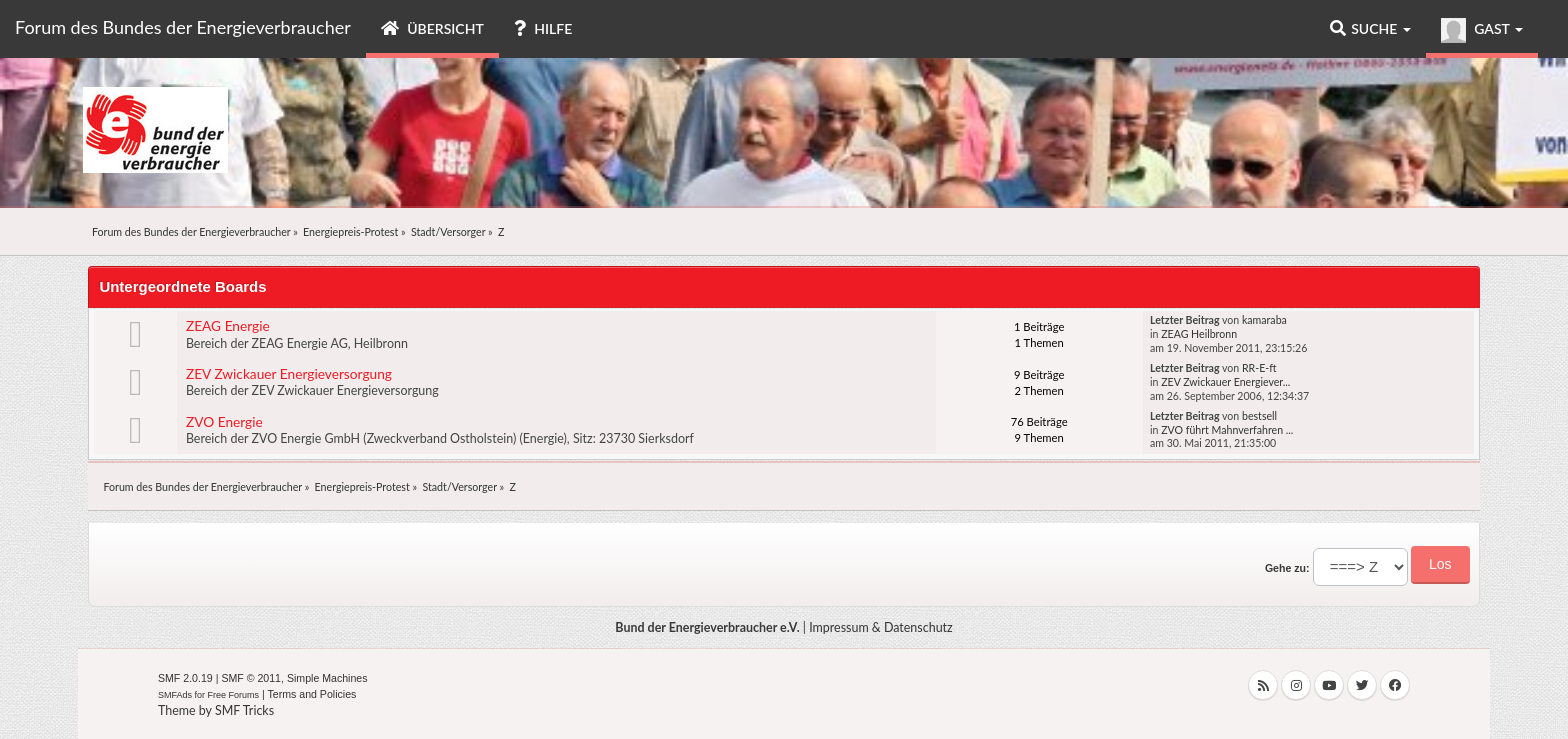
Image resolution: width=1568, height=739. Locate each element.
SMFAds (175, 695)
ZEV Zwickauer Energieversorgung (289, 373)
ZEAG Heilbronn (1199, 334)
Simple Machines (327, 678)
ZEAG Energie (228, 325)
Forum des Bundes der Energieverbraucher (183, 27)
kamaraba (1264, 320)
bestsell (1259, 416)
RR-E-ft (1259, 368)
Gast (1482, 30)
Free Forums (234, 695)
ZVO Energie (224, 421)
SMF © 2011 (251, 678)
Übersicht (432, 28)
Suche (1370, 28)
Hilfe (543, 28)
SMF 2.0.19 (185, 678)
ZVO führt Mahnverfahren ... (1227, 430)
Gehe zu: (1287, 568)
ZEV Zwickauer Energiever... (1225, 382)
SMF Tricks (244, 710)
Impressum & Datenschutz (881, 627)
